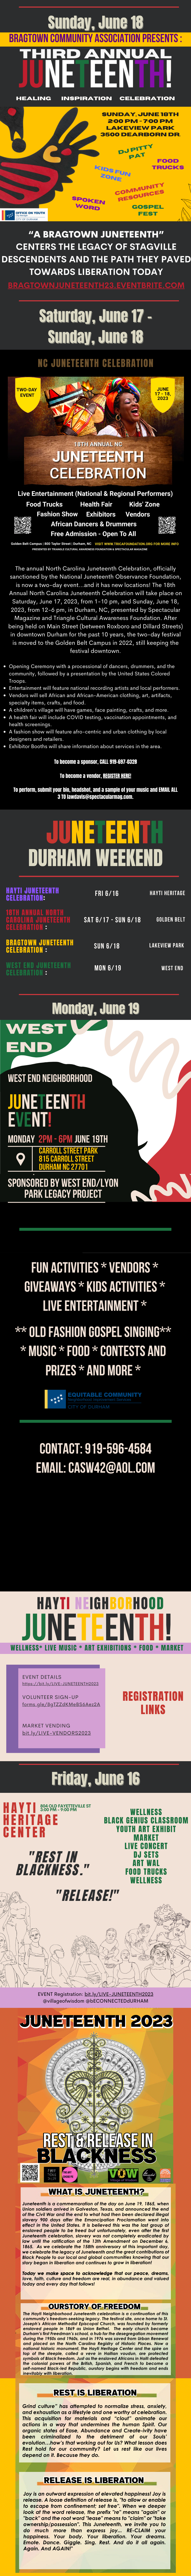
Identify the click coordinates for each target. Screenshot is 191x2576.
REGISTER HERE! (117, 776)
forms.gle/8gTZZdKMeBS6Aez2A (61, 1704)
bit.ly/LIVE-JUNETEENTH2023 (119, 1994)
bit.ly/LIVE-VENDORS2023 (56, 1733)
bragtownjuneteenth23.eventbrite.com (96, 285)
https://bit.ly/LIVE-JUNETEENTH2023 (60, 1683)
